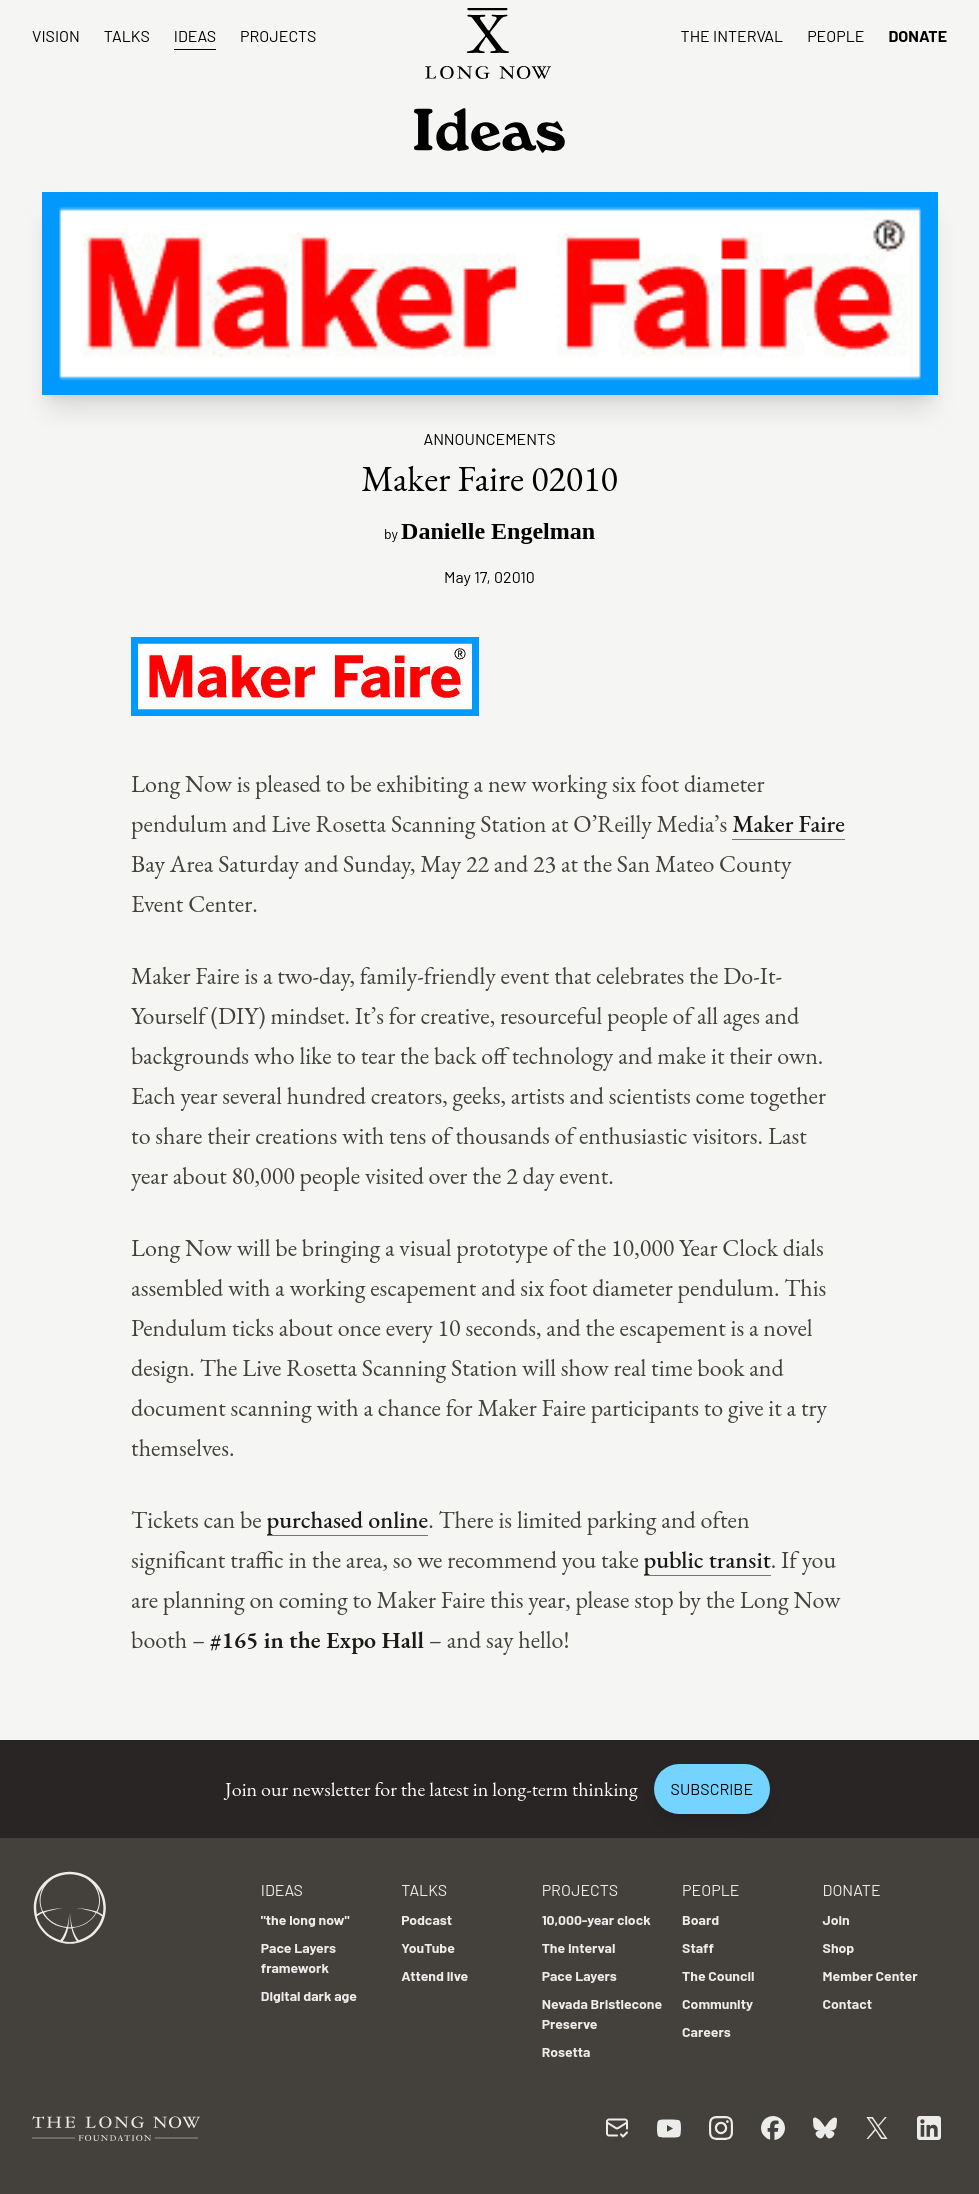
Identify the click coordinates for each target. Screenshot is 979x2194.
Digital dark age (309, 1995)
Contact (848, 2003)
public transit (707, 1559)
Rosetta (566, 2051)
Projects (278, 35)
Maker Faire (788, 823)
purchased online (348, 1519)
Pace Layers (579, 1975)
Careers (706, 2031)
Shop (839, 1947)
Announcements (489, 438)
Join (836, 1919)
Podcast (426, 1919)
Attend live (434, 1975)
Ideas (195, 35)
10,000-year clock (596, 1919)
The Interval (732, 35)
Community (717, 2003)
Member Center (870, 1975)
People (835, 35)
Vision (56, 35)
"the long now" (305, 1919)
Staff (698, 1947)
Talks (127, 35)
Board (700, 1919)
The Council (718, 1975)
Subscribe (712, 1788)
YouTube (428, 1947)
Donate (917, 35)
